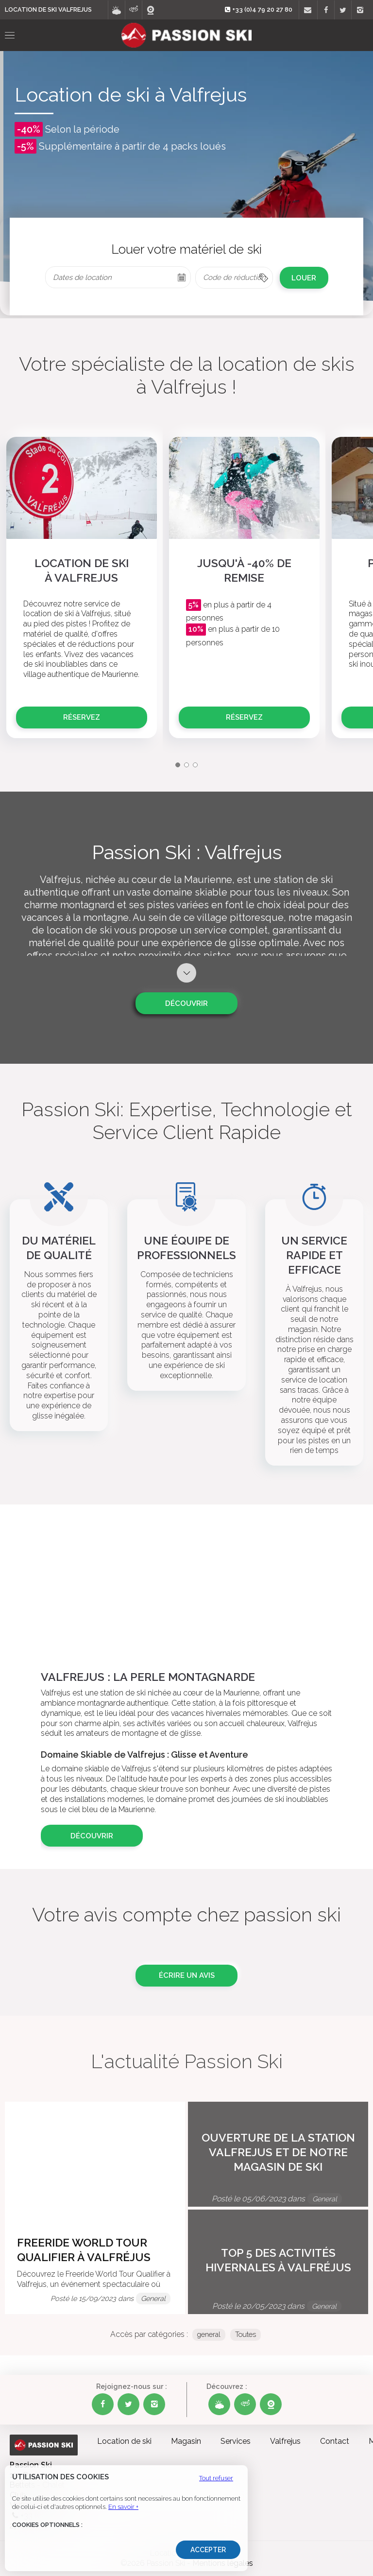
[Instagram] (359, 10)
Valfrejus (285, 2441)
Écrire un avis (187, 1975)
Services (235, 2441)
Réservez (81, 717)
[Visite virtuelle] (133, 10)
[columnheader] (234, 278)
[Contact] (307, 10)
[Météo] (116, 10)
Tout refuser (216, 2478)
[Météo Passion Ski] (219, 2404)
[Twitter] (342, 10)
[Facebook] (325, 10)
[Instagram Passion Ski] (154, 2404)
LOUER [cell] (303, 278)
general (208, 2334)
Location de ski (124, 2441)
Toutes (245, 2334)
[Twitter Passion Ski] (128, 2404)
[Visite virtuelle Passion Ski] (245, 2404)
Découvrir (186, 1003)
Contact (334, 2441)
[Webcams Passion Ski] (271, 2404)
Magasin (186, 2441)
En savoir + (123, 2506)
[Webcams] (150, 10)
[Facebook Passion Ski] (103, 2404)
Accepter (208, 2550)
